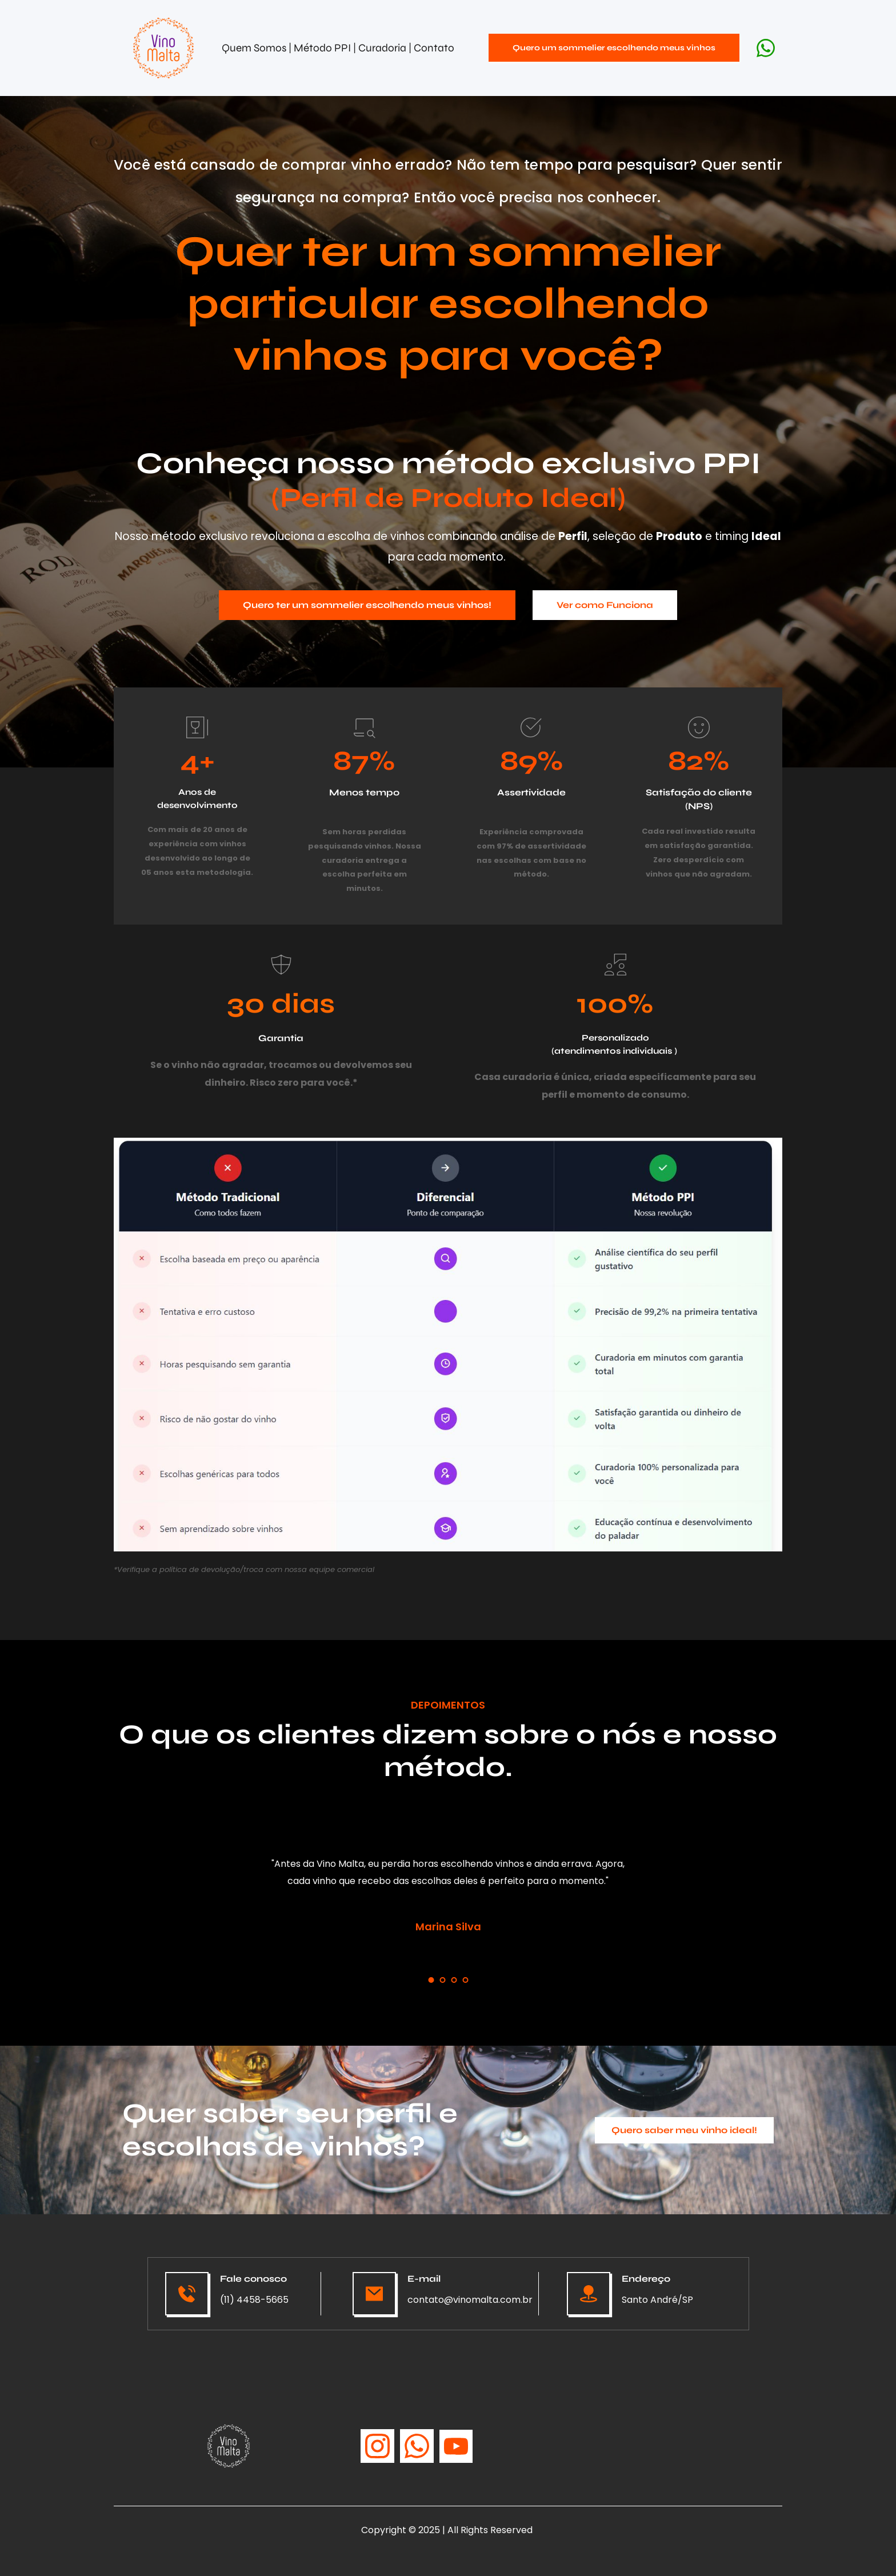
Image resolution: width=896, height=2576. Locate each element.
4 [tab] (465, 1980)
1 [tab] (431, 1980)
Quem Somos (254, 47)
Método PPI (323, 47)
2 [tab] (442, 1980)
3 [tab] (454, 1980)
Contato (434, 47)
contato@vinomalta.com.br (470, 2299)
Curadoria (383, 47)
